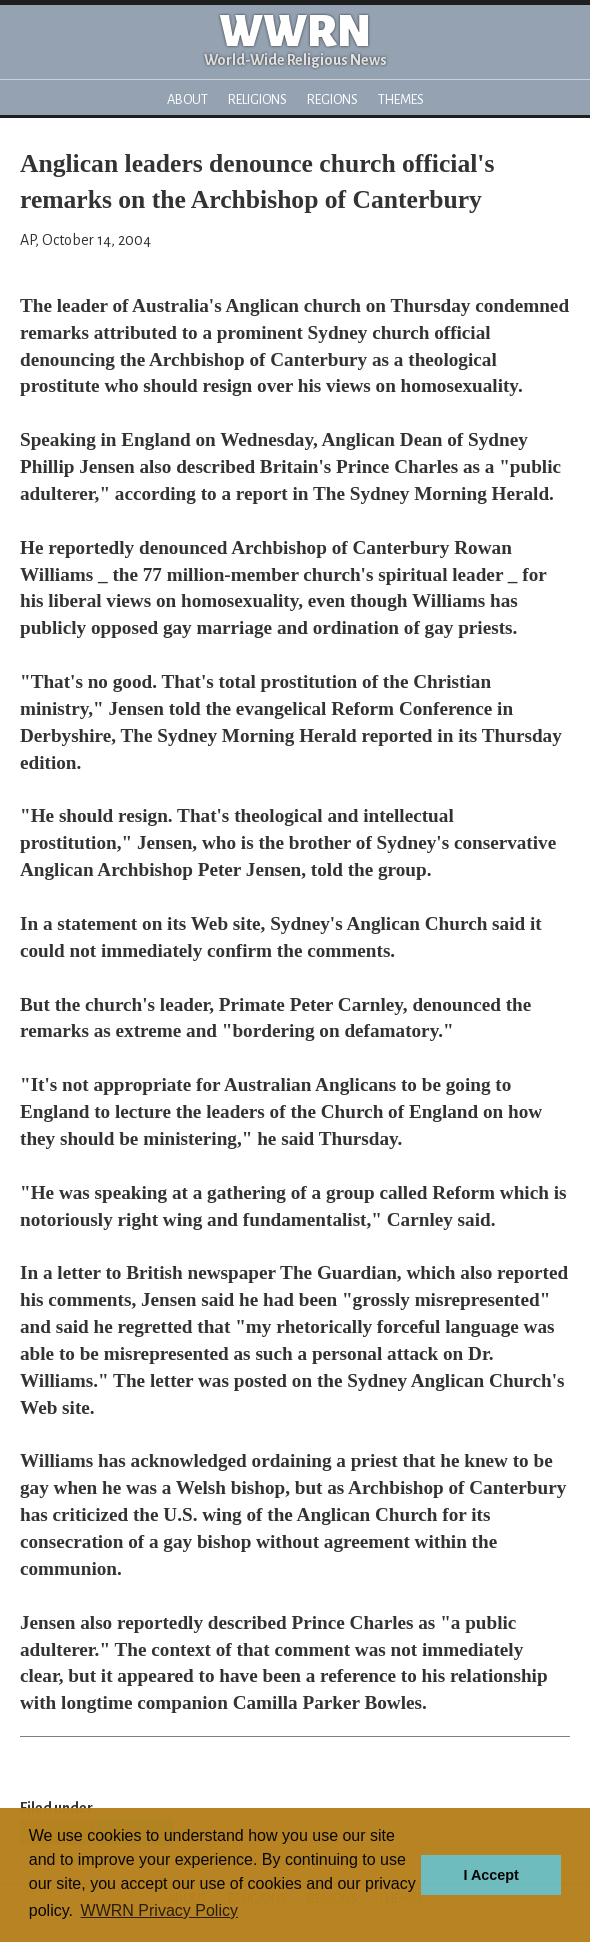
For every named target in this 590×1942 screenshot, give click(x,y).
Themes (401, 99)
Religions (257, 99)
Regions (332, 99)
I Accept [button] (490, 1875)
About (187, 99)
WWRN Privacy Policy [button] (159, 1910)
